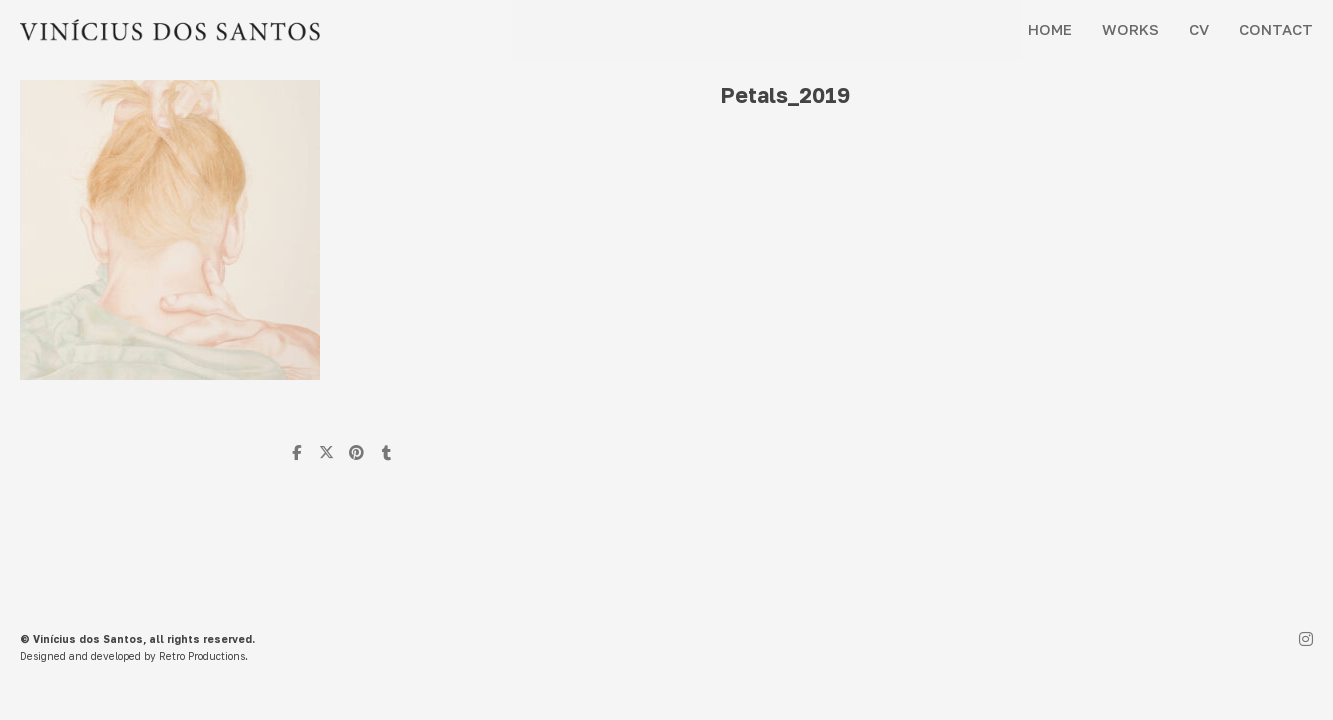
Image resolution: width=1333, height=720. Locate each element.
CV (1199, 29)
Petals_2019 (785, 95)
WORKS (1130, 29)
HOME (1050, 29)
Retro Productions (202, 656)
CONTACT (1276, 29)
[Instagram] (1306, 640)
